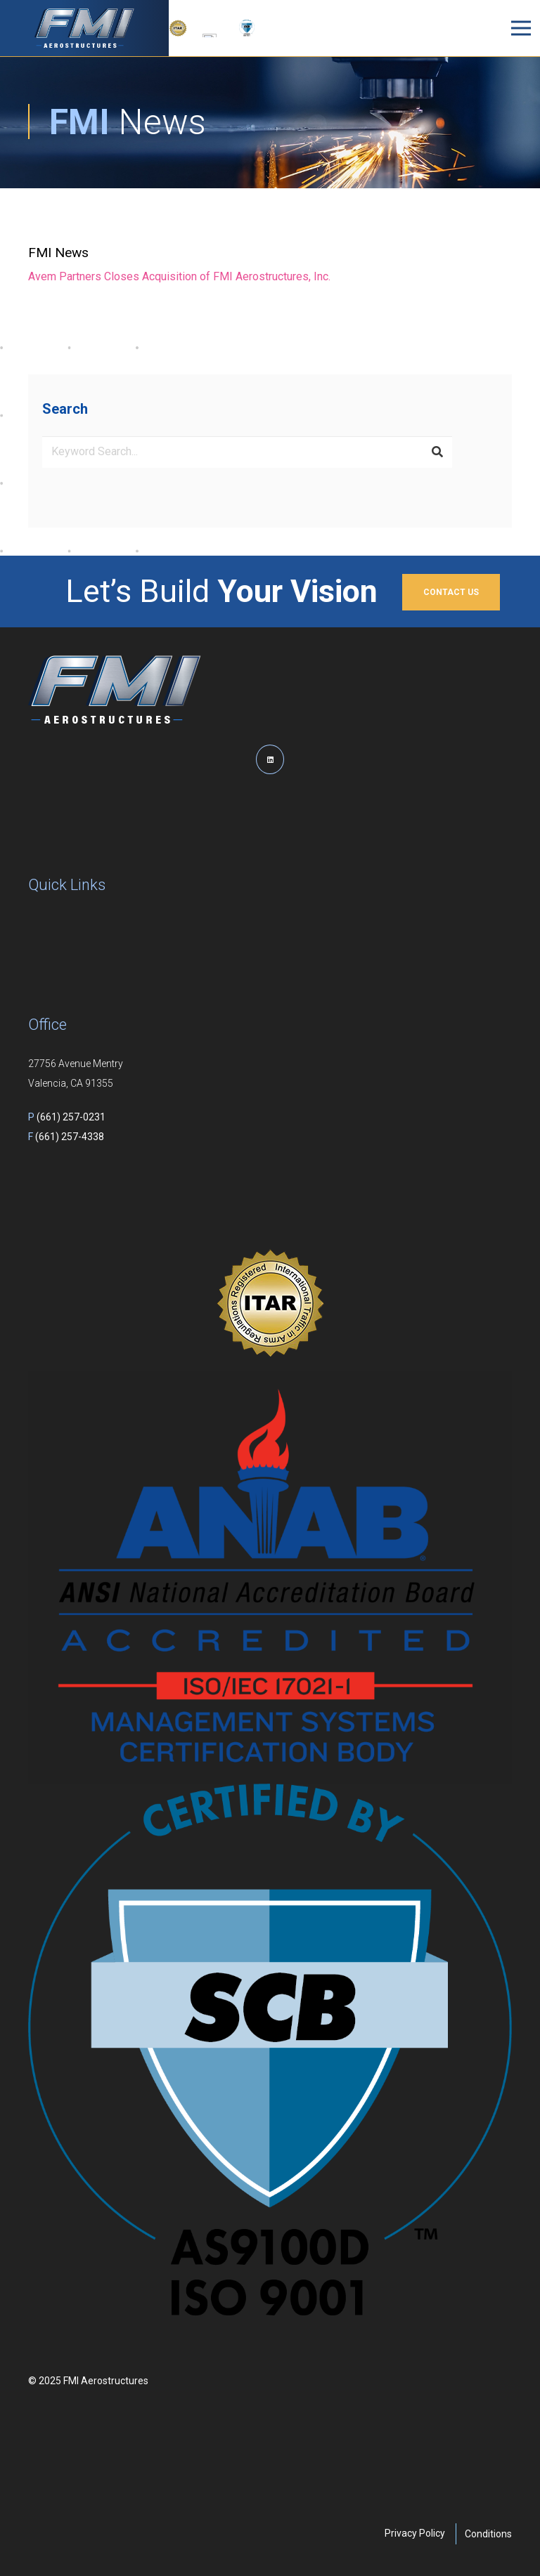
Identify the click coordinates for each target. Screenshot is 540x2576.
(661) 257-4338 (66, 1136)
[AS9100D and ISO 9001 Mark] (247, 28)
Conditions (488, 2533)
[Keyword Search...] (247, 452)
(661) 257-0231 (66, 1117)
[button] (424, 28)
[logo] (84, 28)
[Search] (437, 451)
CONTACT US (451, 592)
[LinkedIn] (270, 759)
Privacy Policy (415, 2533)
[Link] (270, 264)
